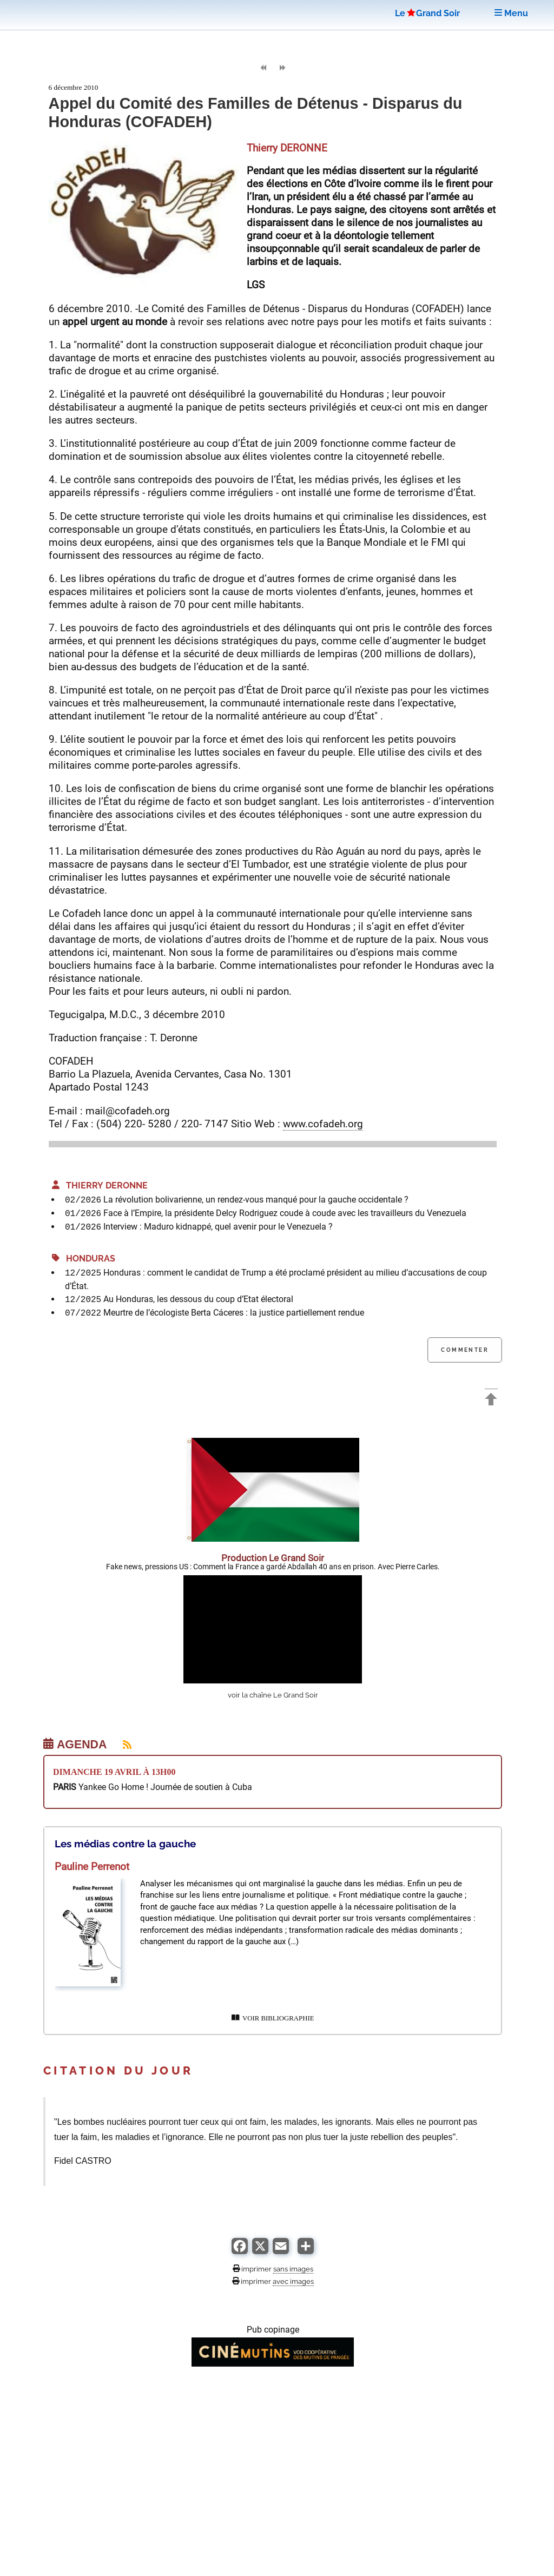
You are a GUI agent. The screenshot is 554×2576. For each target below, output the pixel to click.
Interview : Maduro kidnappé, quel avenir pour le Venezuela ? (218, 1226)
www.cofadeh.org (323, 1124)
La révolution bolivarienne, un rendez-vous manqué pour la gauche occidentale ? (255, 1199)
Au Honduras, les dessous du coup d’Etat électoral (198, 1299)
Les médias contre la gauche (125, 1844)
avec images (293, 2281)
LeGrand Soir (427, 13)
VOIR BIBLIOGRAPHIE (273, 2018)
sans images (293, 2268)
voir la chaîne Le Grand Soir (273, 1695)
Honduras (83, 1258)
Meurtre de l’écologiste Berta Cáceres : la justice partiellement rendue (233, 1312)
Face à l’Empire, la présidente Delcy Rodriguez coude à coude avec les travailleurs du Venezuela (284, 1213)
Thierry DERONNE (100, 1185)
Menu (511, 13)
